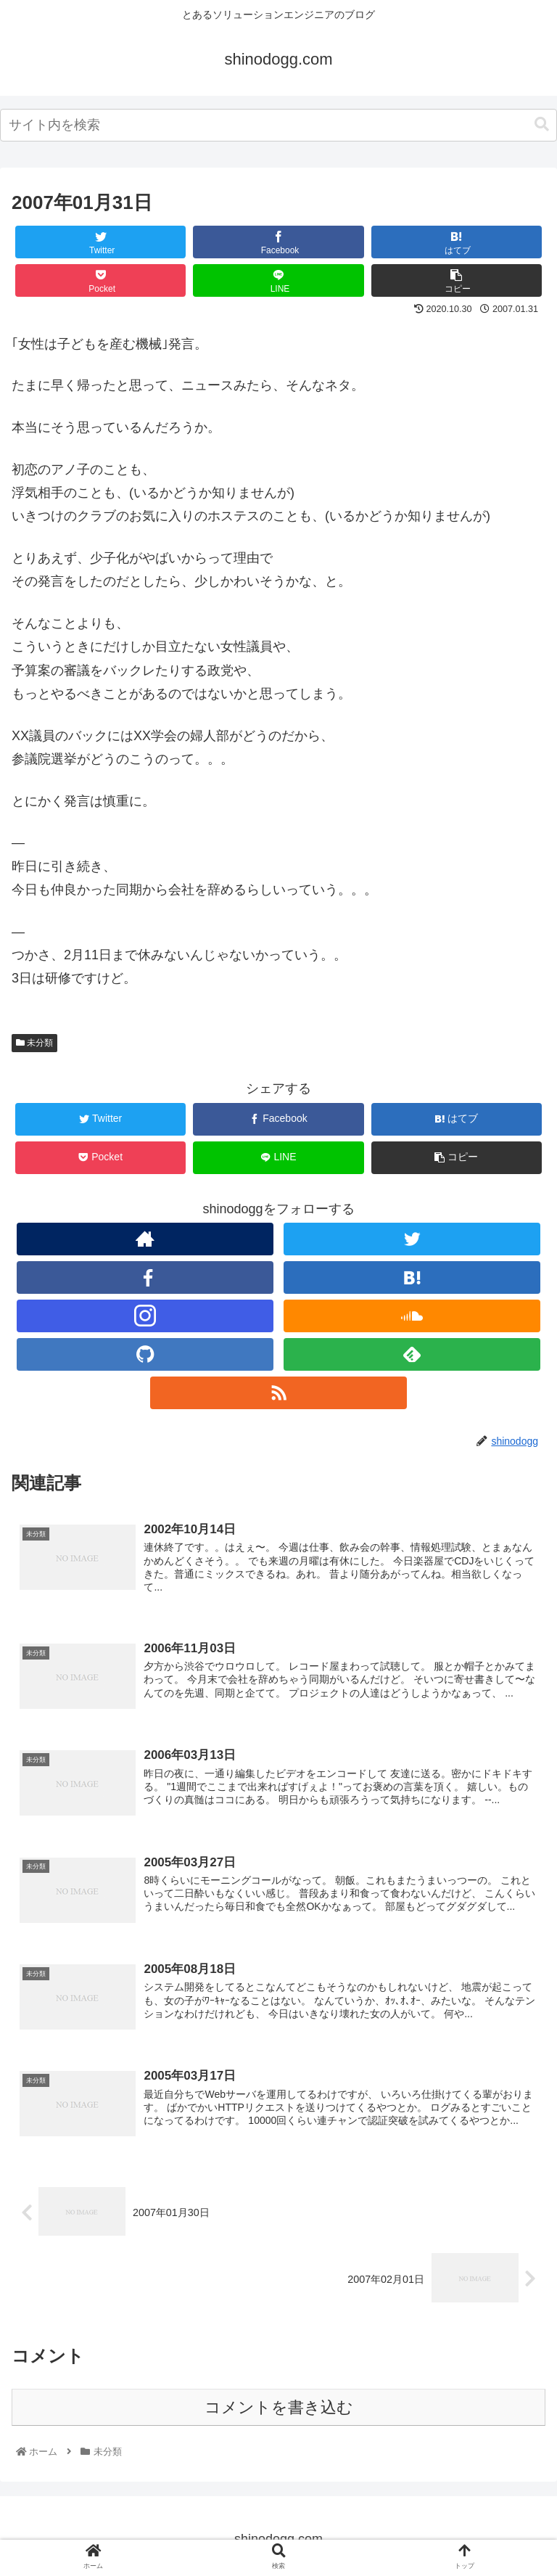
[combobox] (278, 125)
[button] (542, 124)
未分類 (34, 1043)
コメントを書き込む (279, 2408)
